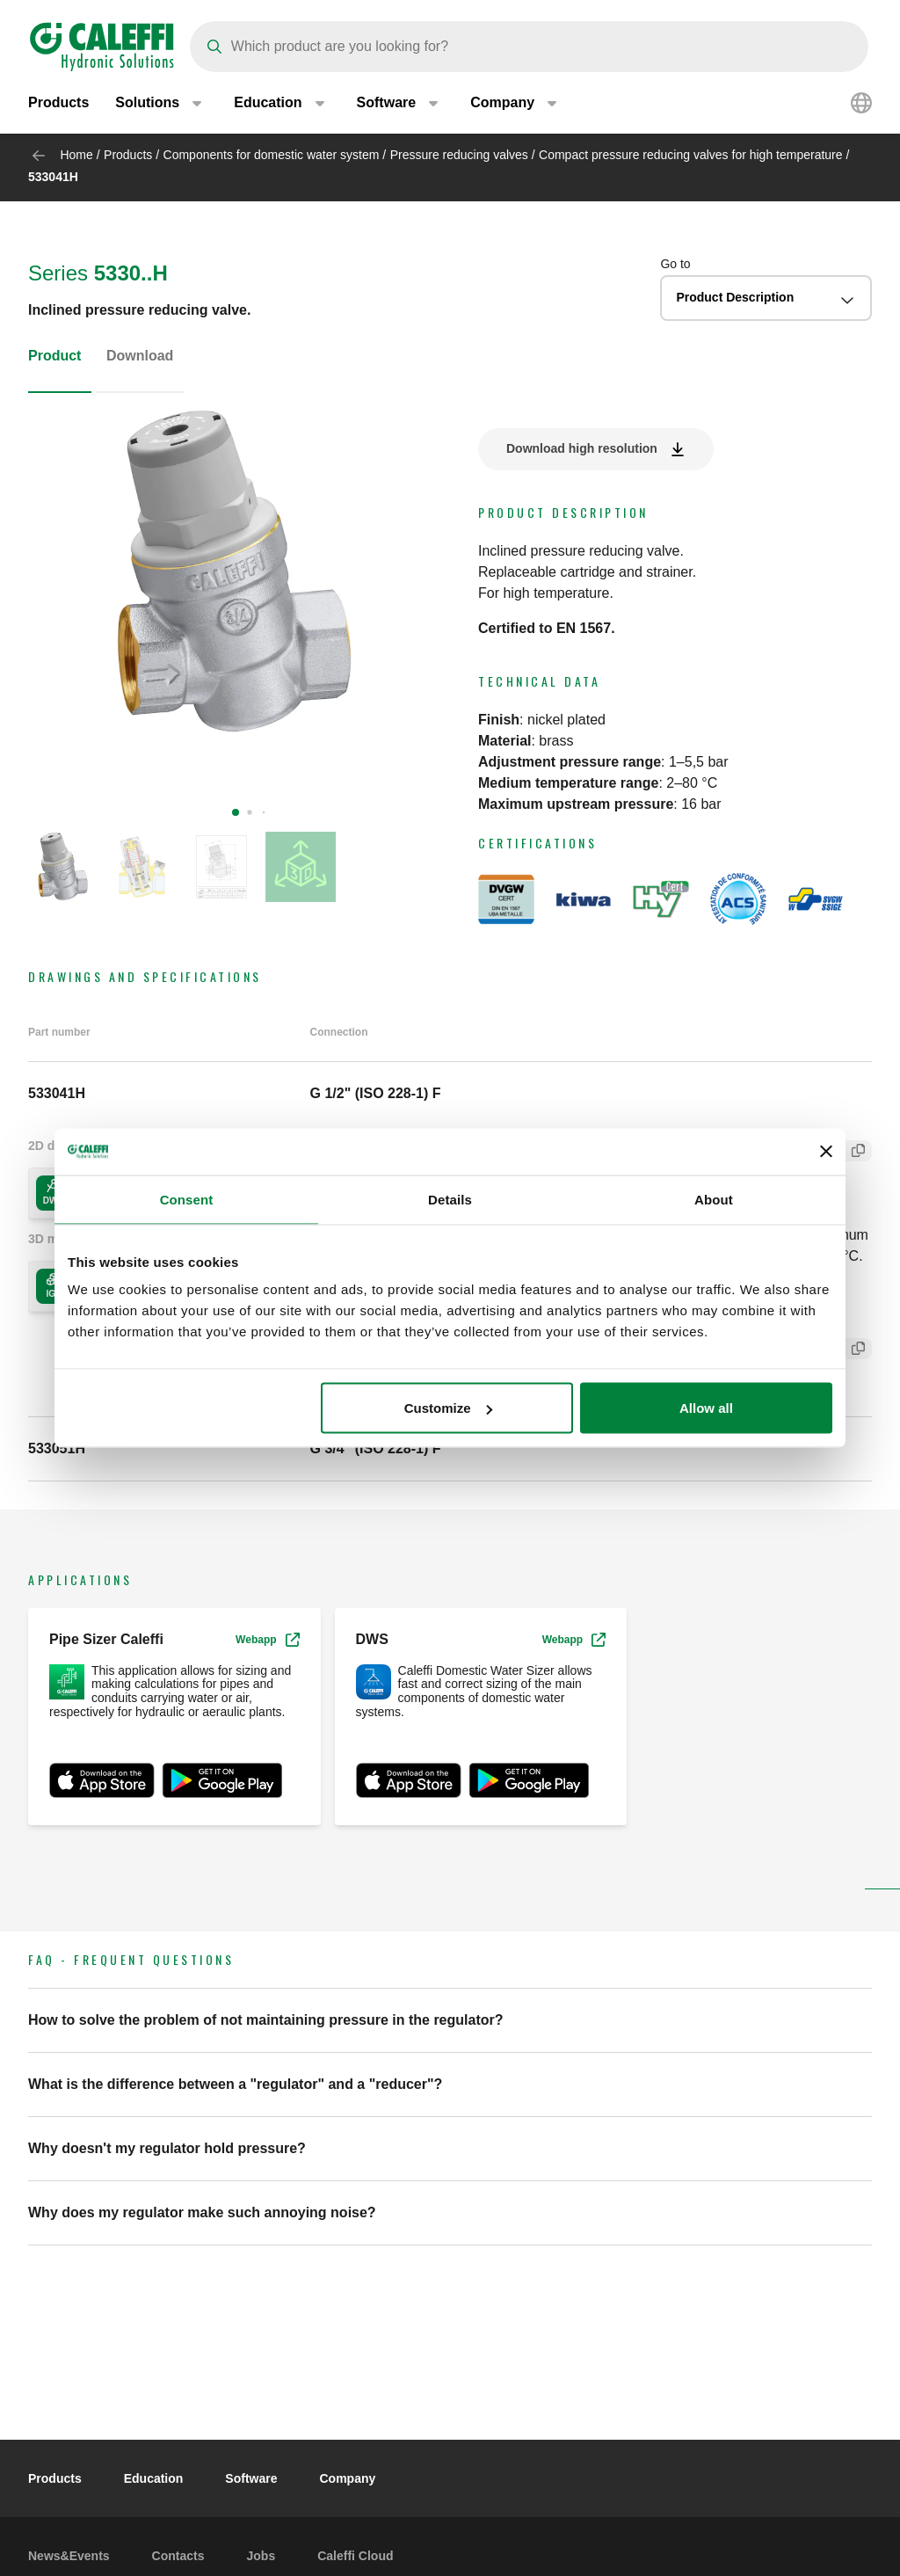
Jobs (261, 2556)
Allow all (706, 1408)
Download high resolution (581, 448)
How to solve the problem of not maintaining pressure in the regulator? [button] (266, 2019)
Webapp (267, 1640)
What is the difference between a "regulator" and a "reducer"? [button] (235, 2084)
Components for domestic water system (271, 155)
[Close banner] (826, 1152)
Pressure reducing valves (459, 155)
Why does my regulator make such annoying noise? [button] (202, 2212)
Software (251, 2478)
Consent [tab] (187, 1198)
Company (347, 2478)
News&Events (69, 2556)
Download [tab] (139, 355)
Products (58, 105)
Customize (448, 1408)
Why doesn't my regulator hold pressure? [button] (167, 2148)
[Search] (529, 46)
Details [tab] (450, 1198)
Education (154, 2478)
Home (76, 155)
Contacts (178, 2556)
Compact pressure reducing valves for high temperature (691, 155)
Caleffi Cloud (355, 2556)
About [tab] (713, 1198)
